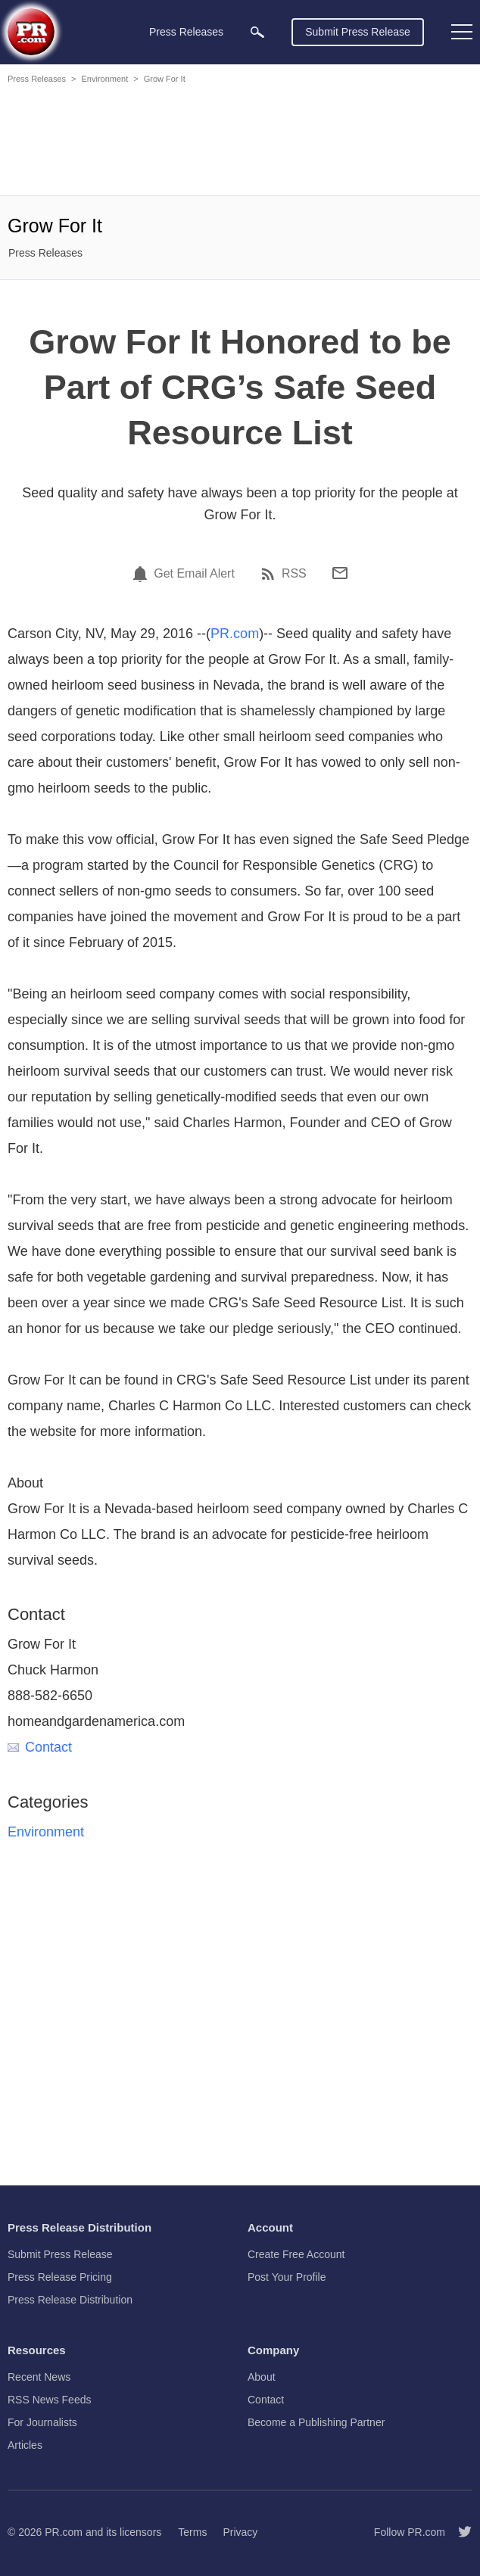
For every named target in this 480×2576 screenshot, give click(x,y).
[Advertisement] (240, 142)
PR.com (234, 633)
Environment (104, 78)
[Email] (340, 573)
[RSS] (270, 574)
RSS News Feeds (49, 2400)
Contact (40, 1747)
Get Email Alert (194, 574)
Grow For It (164, 78)
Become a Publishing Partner (316, 2422)
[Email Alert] (142, 574)
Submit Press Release (357, 32)
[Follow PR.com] (458, 2532)
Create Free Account (296, 2254)
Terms (192, 2532)
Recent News (39, 2377)
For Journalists (42, 2422)
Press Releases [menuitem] (186, 32)
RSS (294, 574)
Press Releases (37, 78)
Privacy (240, 2532)
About (262, 2377)
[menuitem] (257, 32)
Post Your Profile (287, 2277)
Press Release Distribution (70, 2300)
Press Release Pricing (60, 2277)
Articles (25, 2445)
